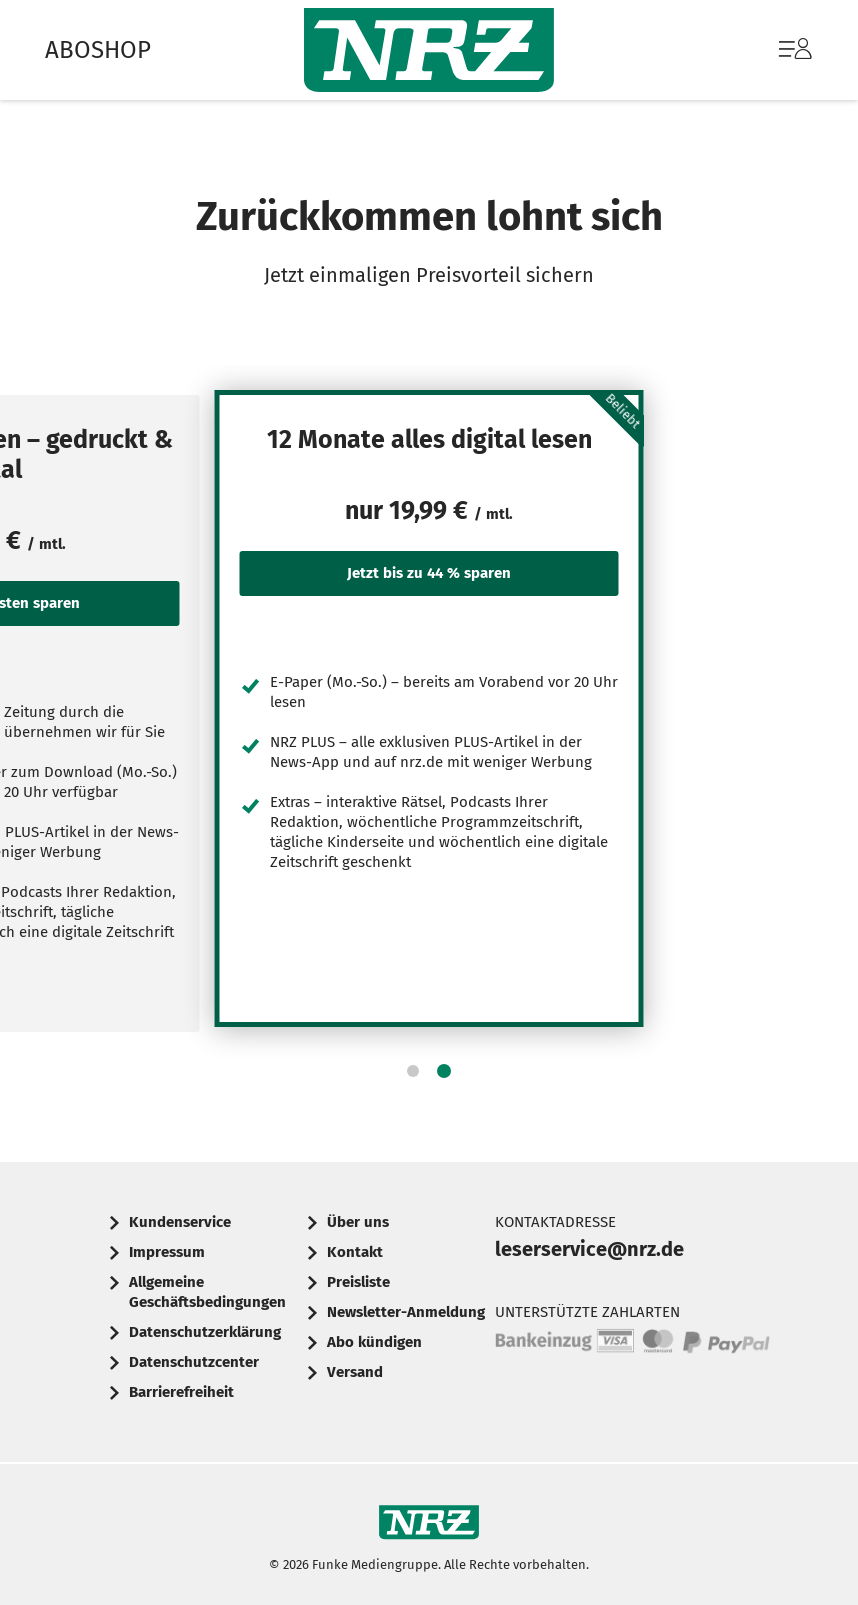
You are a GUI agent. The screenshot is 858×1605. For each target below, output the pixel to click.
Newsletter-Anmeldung (406, 1312)
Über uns (358, 1222)
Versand (355, 1372)
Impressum (167, 1252)
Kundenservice (180, 1222)
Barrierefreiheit (181, 1392)
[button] (413, 1071)
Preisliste (358, 1282)
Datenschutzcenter (194, 1362)
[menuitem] (775, 50)
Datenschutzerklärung (205, 1332)
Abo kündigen (374, 1342)
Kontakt (355, 1252)
